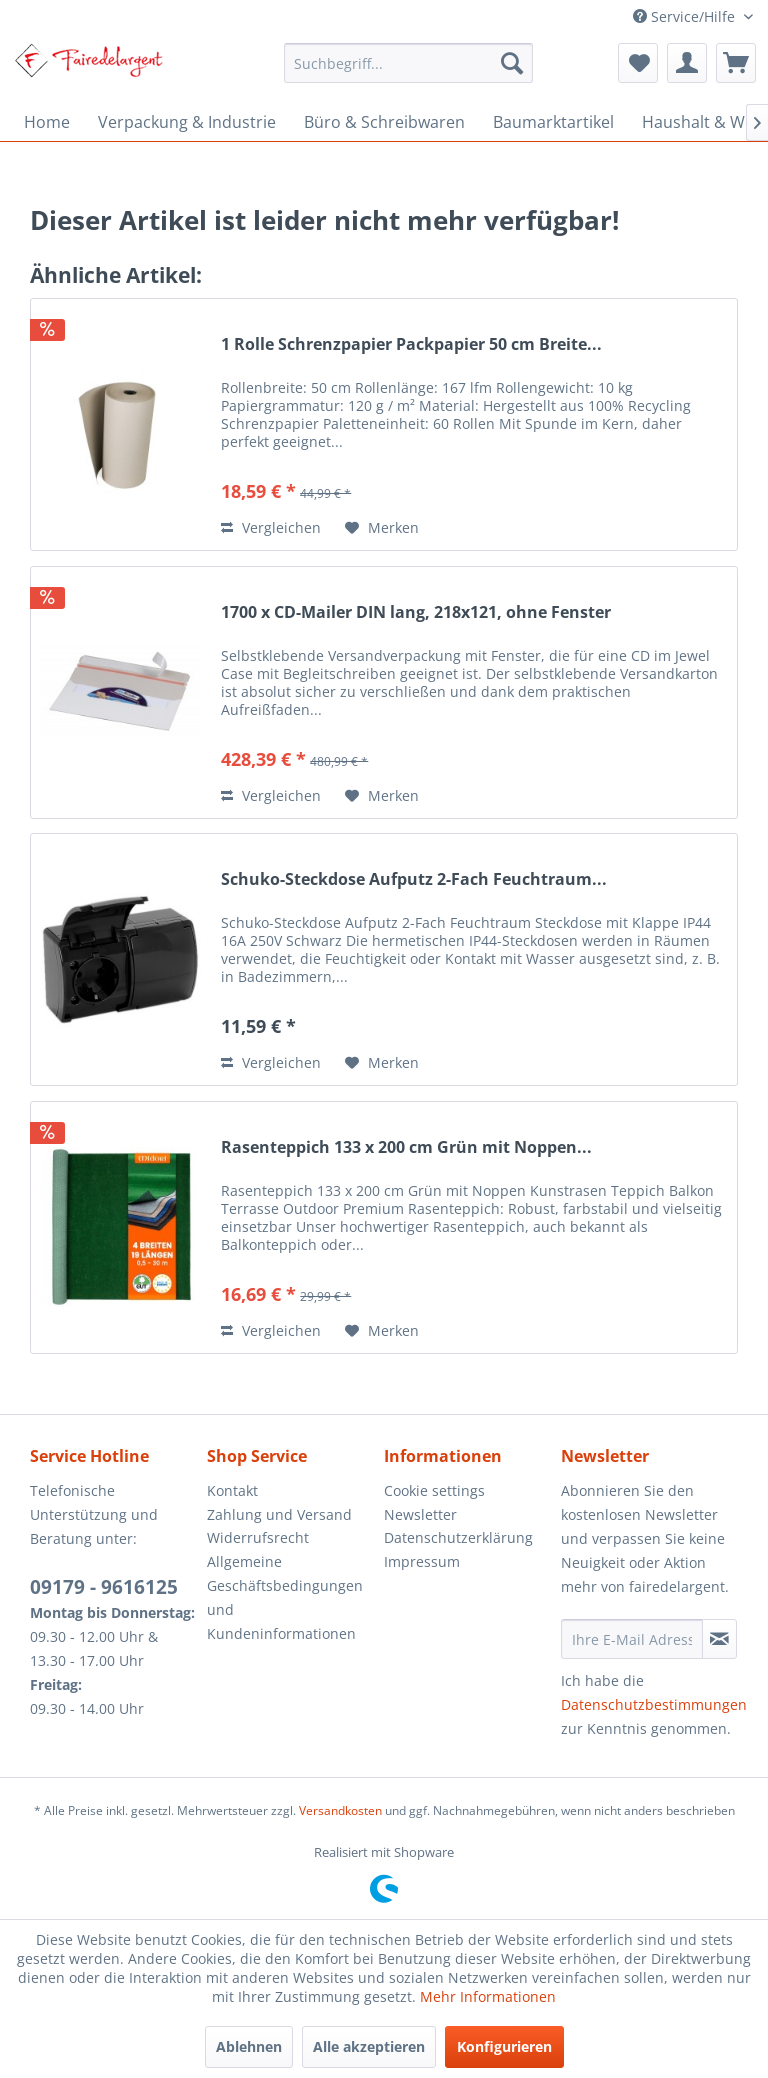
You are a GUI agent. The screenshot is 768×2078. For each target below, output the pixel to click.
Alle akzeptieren (369, 2046)
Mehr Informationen (488, 1996)
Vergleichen (271, 527)
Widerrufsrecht (258, 1537)
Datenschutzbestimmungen (654, 1704)
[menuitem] (409, 63)
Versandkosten (340, 1810)
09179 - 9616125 (104, 1587)
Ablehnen (249, 2046)
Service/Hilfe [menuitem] (686, 16)
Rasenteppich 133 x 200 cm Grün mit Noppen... (406, 1147)
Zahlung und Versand (279, 1514)
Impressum (422, 1561)
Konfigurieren (504, 2046)
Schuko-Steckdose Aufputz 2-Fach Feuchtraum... (414, 879)
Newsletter (420, 1514)
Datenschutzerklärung (458, 1537)
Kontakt (232, 1490)
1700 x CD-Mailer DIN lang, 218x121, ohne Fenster (416, 612)
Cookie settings (434, 1490)
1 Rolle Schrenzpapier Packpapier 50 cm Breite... (411, 344)
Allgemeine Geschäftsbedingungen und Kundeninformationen (285, 1597)
